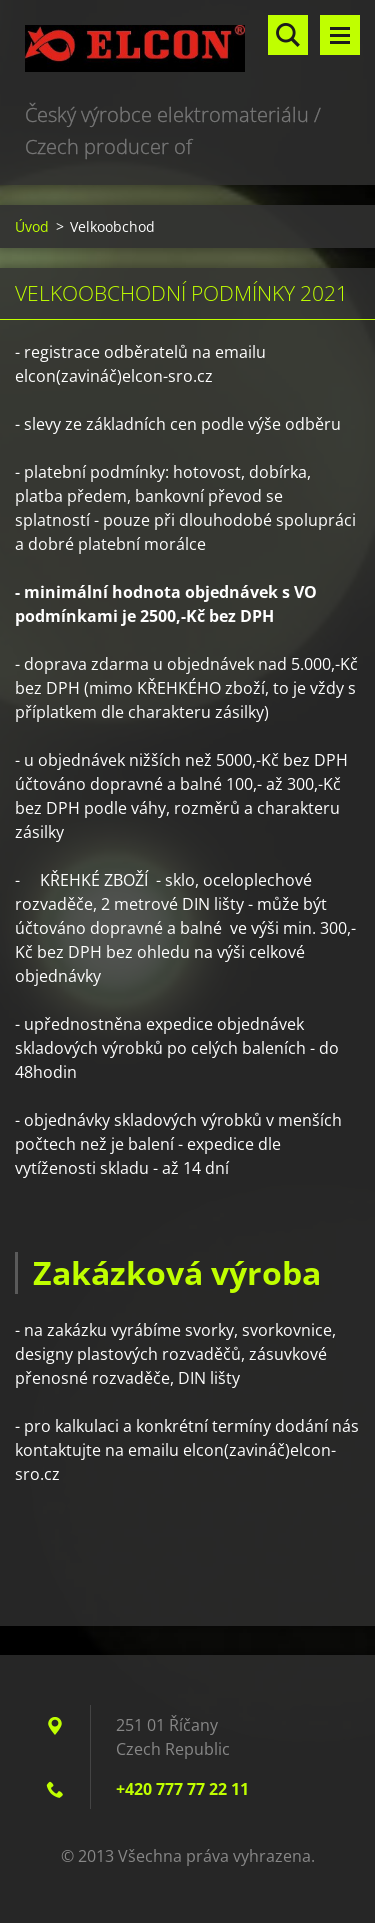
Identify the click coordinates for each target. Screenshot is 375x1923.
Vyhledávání (288, 35)
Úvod (32, 226)
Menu (340, 35)
